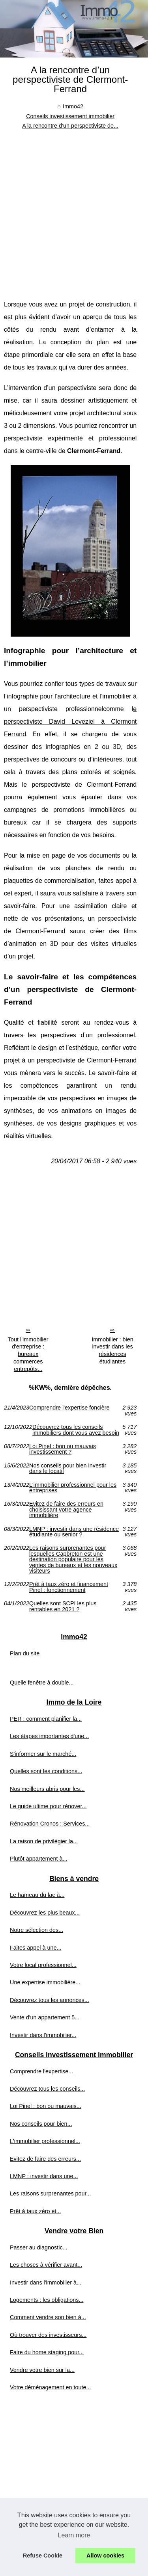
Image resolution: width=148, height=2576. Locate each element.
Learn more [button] (74, 2535)
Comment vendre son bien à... (48, 2317)
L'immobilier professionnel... (45, 2141)
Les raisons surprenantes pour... (50, 2193)
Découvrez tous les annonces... (49, 2000)
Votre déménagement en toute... (50, 2387)
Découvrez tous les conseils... (47, 2089)
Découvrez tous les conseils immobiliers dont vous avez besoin (75, 1430)
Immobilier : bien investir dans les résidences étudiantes (112, 1350)
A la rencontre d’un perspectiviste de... (70, 126)
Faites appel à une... (35, 1948)
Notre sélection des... (36, 1930)
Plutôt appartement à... (38, 1858)
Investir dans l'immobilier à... (45, 2282)
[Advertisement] (74, 208)
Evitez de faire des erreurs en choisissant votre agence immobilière (66, 1509)
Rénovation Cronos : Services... (50, 1823)
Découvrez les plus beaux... (45, 1912)
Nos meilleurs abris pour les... (47, 1789)
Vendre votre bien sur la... (42, 2370)
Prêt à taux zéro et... (35, 2211)
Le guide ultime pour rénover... (48, 1806)
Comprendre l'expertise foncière (69, 1408)
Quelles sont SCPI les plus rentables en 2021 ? (62, 1606)
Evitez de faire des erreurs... (45, 2159)
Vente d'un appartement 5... (44, 2017)
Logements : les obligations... (46, 2300)
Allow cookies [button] (105, 2555)
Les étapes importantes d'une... (49, 1736)
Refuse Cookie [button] (42, 2555)
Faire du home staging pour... (47, 2352)
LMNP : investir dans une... (44, 2176)
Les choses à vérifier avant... (46, 2265)
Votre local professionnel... (43, 1965)
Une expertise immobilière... (45, 1982)
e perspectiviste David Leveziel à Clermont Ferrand (70, 721)
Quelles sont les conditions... (46, 1771)
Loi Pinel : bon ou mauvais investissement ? (62, 1449)
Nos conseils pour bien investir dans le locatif (67, 1468)
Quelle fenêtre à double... (42, 1682)
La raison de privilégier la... (44, 1841)
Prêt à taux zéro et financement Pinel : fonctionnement (68, 1587)
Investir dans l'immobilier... (43, 2035)
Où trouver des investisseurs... (48, 2335)
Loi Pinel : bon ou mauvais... (45, 2106)
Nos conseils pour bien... (41, 2124)
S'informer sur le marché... (43, 1754)
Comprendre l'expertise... (41, 2071)
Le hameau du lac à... (37, 1895)
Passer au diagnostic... (38, 2247)
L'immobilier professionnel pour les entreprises (72, 1487)
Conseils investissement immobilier (70, 116)
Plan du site (24, 1653)
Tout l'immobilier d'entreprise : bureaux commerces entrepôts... (28, 1354)
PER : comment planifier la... (46, 1719)
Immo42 (73, 106)
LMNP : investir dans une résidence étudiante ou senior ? (74, 1532)
